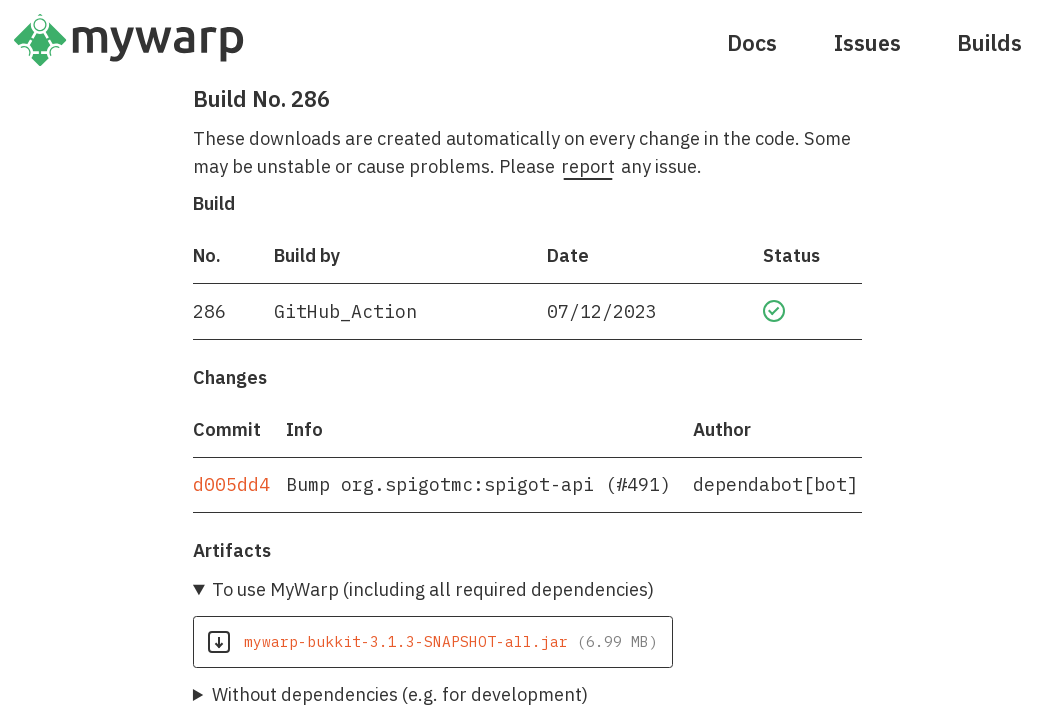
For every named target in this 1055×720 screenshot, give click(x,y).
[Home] (129, 56)
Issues (867, 43)
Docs (752, 43)
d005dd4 (231, 484)
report (588, 166)
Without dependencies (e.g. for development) (400, 694)
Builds (989, 43)
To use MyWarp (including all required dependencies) (433, 589)
